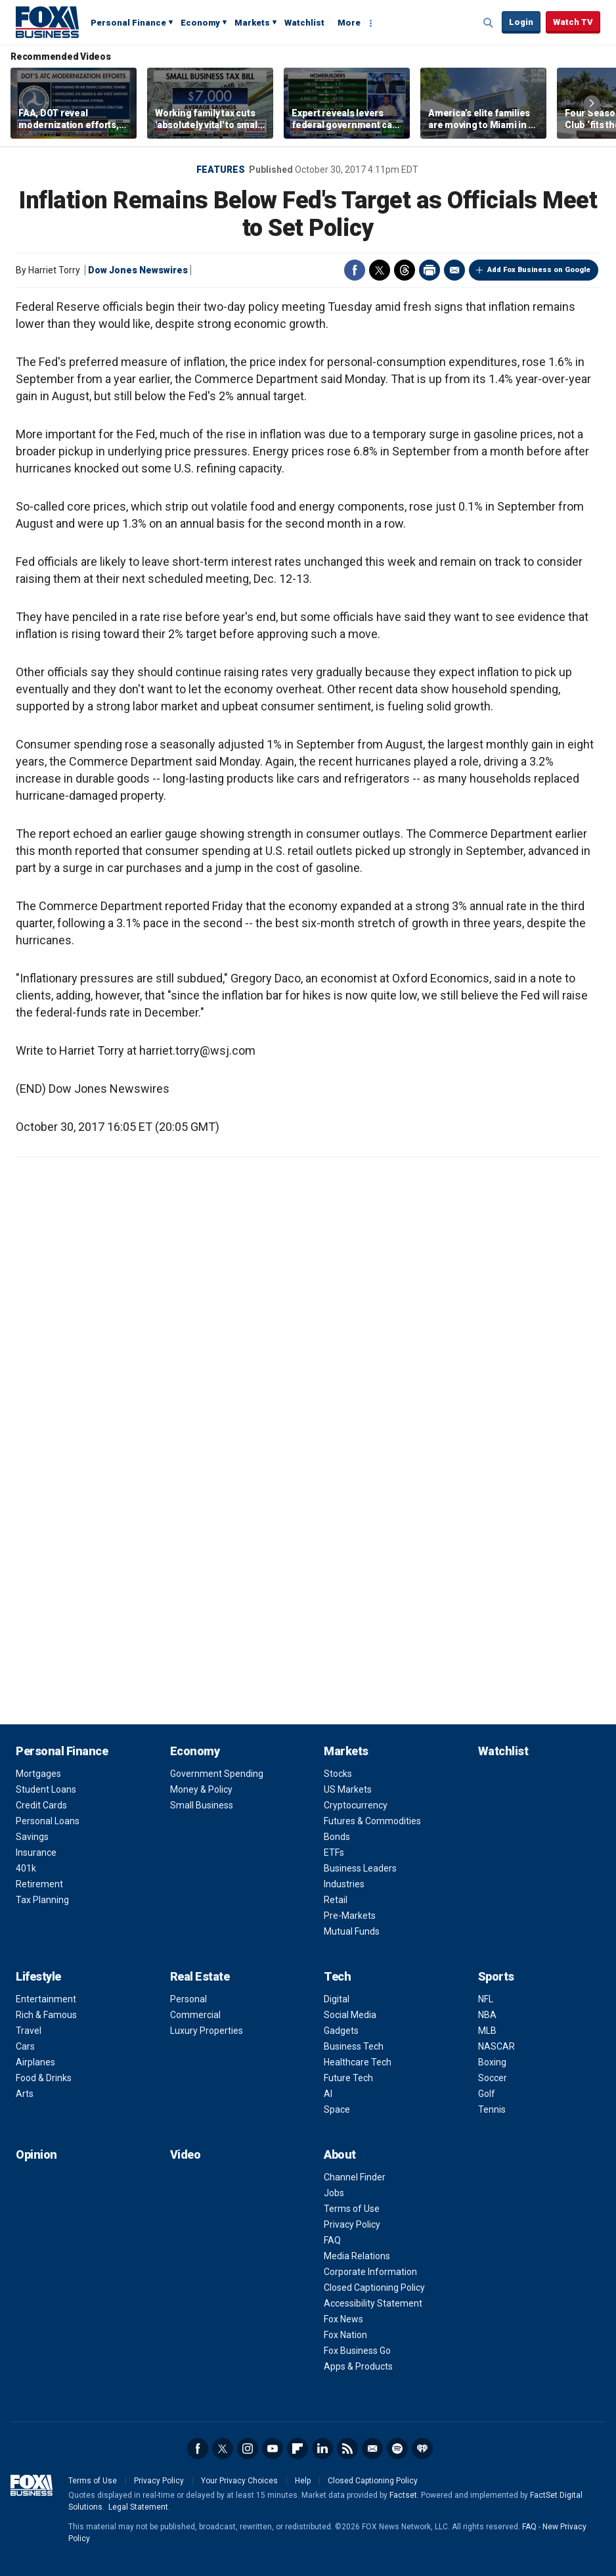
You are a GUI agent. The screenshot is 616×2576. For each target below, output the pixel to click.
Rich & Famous (46, 2015)
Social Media (350, 2015)
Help (303, 2480)
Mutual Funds (352, 1931)
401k (26, 1868)
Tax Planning (42, 1900)
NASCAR (496, 2046)
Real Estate (200, 1976)
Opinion (36, 2154)
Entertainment (46, 1999)
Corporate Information (370, 2271)
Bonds (337, 1836)
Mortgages (38, 1773)
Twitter (379, 270)
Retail (335, 1900)
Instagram (247, 2448)
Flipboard (297, 2448)
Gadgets (341, 2030)
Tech (337, 1976)
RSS (347, 2448)
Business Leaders (360, 1868)
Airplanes (35, 2062)
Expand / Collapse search (488, 23)
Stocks (338, 1773)
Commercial (195, 2015)
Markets (252, 23)
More (349, 23)
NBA (487, 2015)
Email (454, 270)
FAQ (332, 2240)
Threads (404, 270)
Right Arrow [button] (592, 103)
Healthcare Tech (357, 2062)
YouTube (272, 2448)
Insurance (36, 1852)
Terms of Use (352, 2208)
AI (328, 2093)
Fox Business (47, 21)
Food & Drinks (44, 2078)
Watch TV (573, 22)
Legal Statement (138, 2507)
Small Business (201, 1805)
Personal (188, 1999)
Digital (336, 1999)
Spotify (397, 2448)
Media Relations (357, 2256)
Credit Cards (41, 1805)
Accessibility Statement (373, 2303)
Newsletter (372, 2448)
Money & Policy (201, 1789)
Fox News (343, 2319)
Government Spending (216, 1773)
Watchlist (304, 23)
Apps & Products (358, 2366)
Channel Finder (354, 2177)
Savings (32, 1836)
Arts (24, 2093)
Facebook (354, 270)
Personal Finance (128, 23)
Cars (25, 2046)
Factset (403, 2495)
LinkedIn (322, 2448)
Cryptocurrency (355, 1805)
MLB (487, 2030)
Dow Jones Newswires (138, 270)
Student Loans (46, 1789)
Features (220, 169)
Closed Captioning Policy (374, 2287)
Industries (344, 1884)
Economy (200, 23)
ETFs (334, 1852)
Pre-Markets (350, 1915)
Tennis (492, 2109)
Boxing (492, 2062)
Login (521, 22)
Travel (28, 2030)
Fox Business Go (357, 2350)
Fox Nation (345, 2335)
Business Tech (354, 2046)
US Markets (348, 1789)
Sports (496, 1976)
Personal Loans (47, 1821)
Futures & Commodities (372, 1821)
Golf (486, 2093)
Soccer (492, 2078)
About (340, 2154)
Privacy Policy (352, 2224)
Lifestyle (38, 1976)
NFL (485, 1999)
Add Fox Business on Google (538, 269)
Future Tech (348, 2078)
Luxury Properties (206, 2030)
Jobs (334, 2193)
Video (185, 2154)
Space (337, 2109)
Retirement (39, 1884)
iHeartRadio (422, 2448)
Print (429, 270)
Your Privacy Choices (239, 2480)
